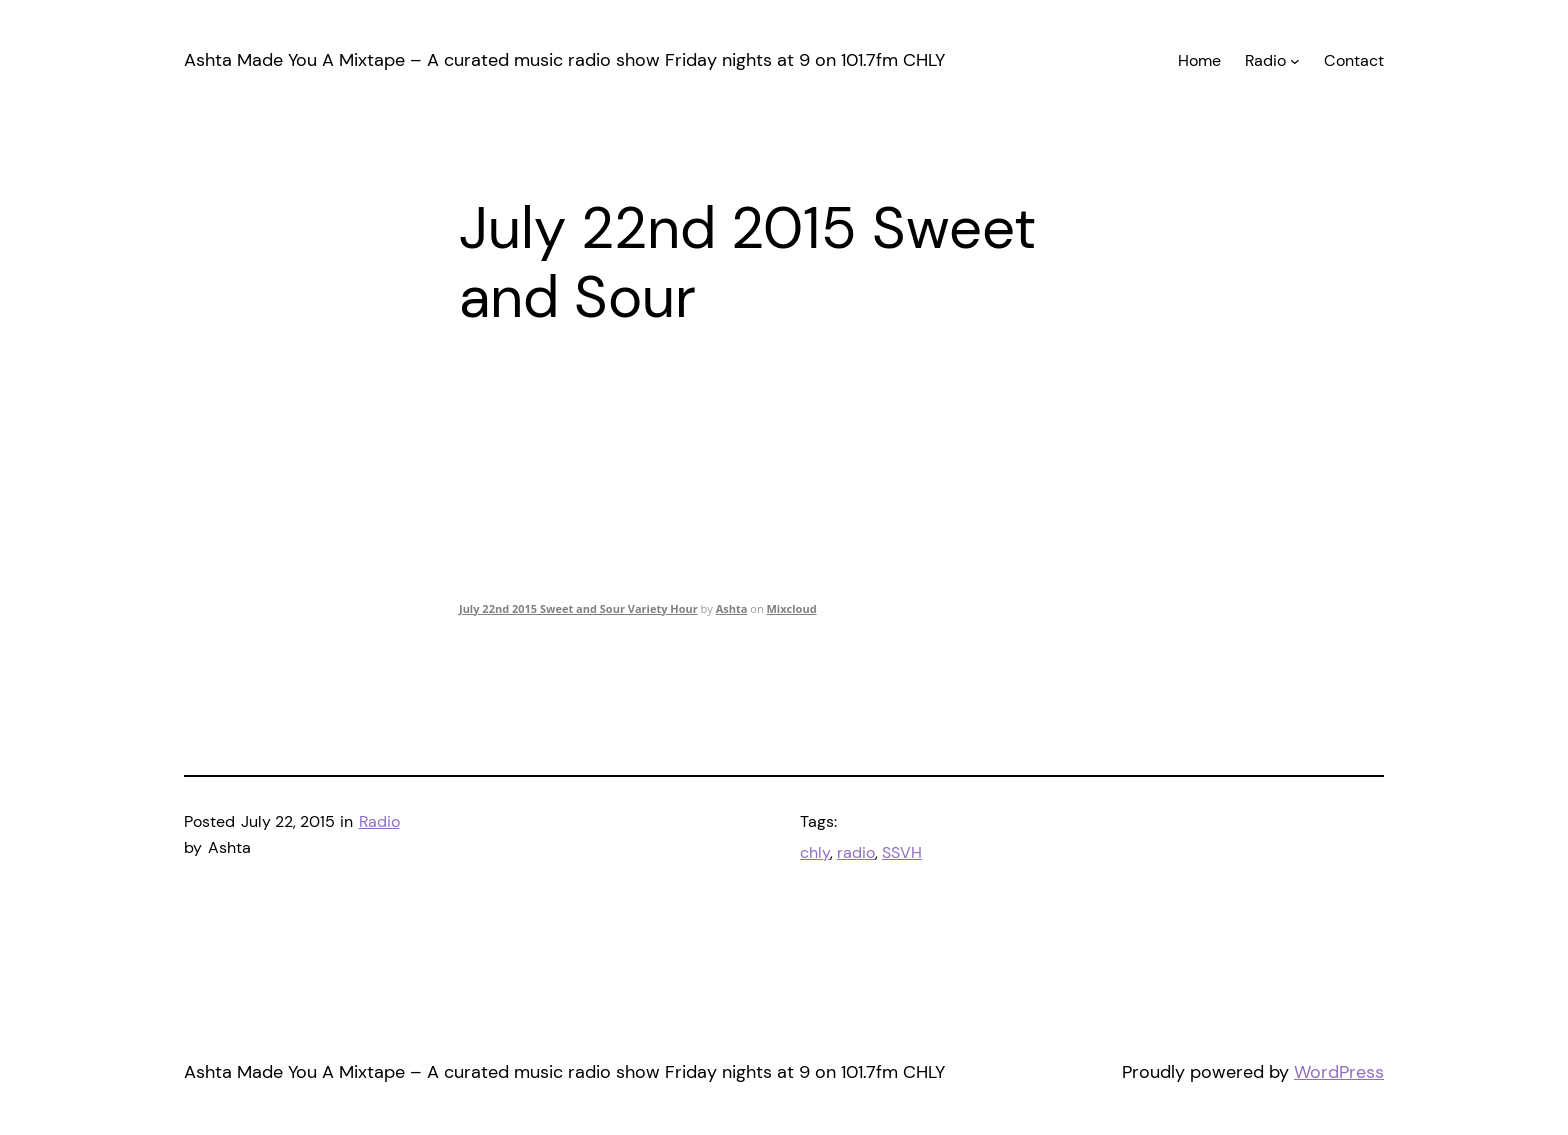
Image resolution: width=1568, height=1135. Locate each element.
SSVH (902, 852)
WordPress (1339, 1072)
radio (856, 852)
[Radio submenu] (1295, 61)
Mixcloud (791, 608)
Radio (379, 821)
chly (815, 852)
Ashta (732, 608)
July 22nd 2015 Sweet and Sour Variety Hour (578, 608)
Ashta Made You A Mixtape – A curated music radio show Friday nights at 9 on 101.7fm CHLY (564, 60)
